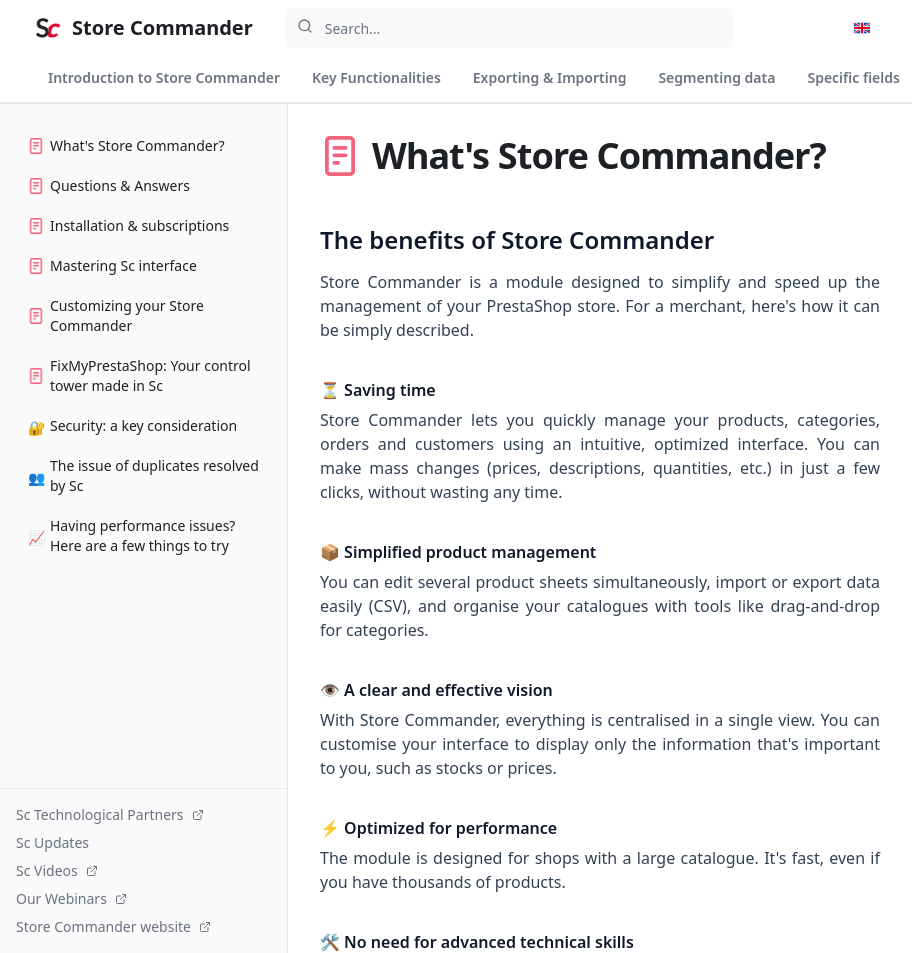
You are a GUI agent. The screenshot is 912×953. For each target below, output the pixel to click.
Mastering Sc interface (112, 265)
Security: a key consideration (132, 426)
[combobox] (509, 28)
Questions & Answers (109, 185)
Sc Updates (52, 842)
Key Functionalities (376, 77)
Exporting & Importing (550, 77)
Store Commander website (113, 926)
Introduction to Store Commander (164, 77)
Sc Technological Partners (110, 814)
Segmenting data (716, 77)
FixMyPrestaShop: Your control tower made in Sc (139, 375)
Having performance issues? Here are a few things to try (131, 535)
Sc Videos (57, 870)
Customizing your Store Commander (116, 315)
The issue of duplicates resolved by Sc (143, 475)
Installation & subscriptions (128, 225)
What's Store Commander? (126, 145)
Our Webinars (71, 898)
